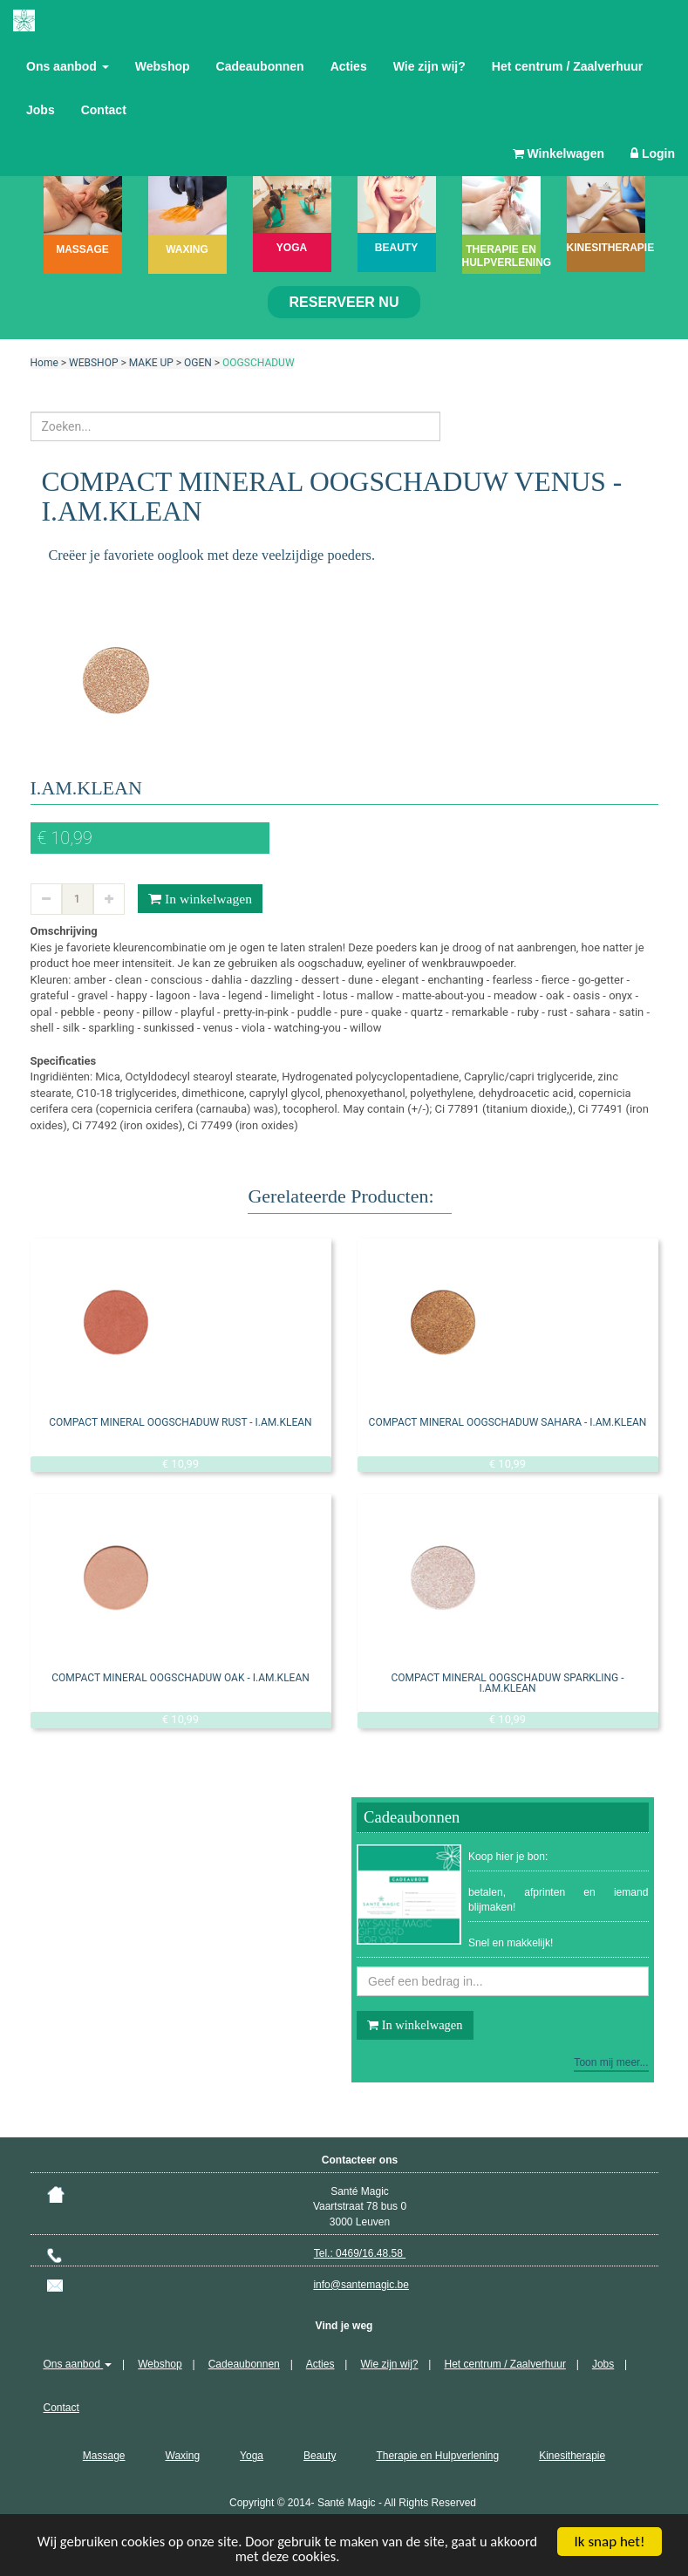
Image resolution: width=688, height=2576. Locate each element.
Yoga (251, 2456)
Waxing (183, 2456)
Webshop (162, 66)
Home (44, 363)
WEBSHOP (93, 363)
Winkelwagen (558, 153)
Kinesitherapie (572, 2456)
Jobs (40, 110)
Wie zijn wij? (429, 66)
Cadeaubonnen (260, 66)
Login (652, 153)
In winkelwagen (200, 899)
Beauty (319, 2456)
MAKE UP (151, 363)
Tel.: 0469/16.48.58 (359, 2253)
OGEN (198, 363)
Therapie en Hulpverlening (437, 2456)
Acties (348, 66)
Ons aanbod (67, 66)
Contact (103, 110)
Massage (104, 2456)
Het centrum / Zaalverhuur (568, 66)
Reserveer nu (344, 302)
